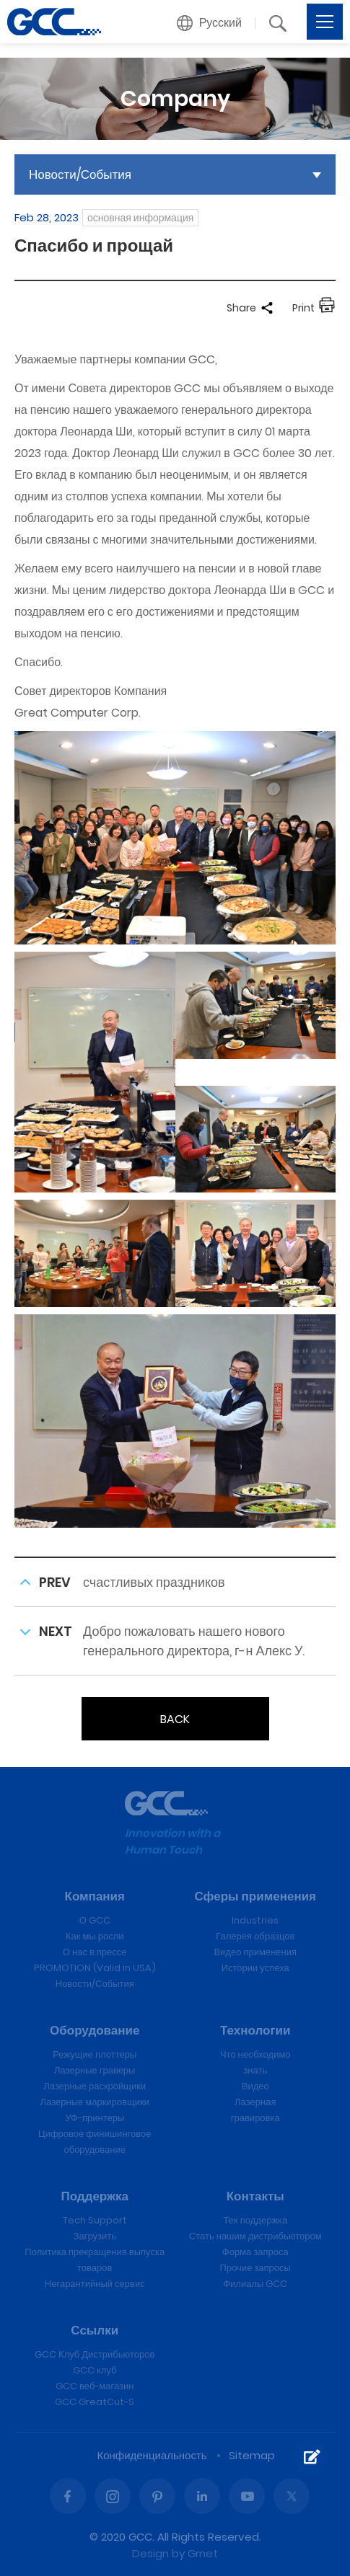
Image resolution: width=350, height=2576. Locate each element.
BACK (175, 1719)
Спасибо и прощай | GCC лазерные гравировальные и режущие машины (54, 21)
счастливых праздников (154, 1582)
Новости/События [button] (80, 174)
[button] (209, 23)
